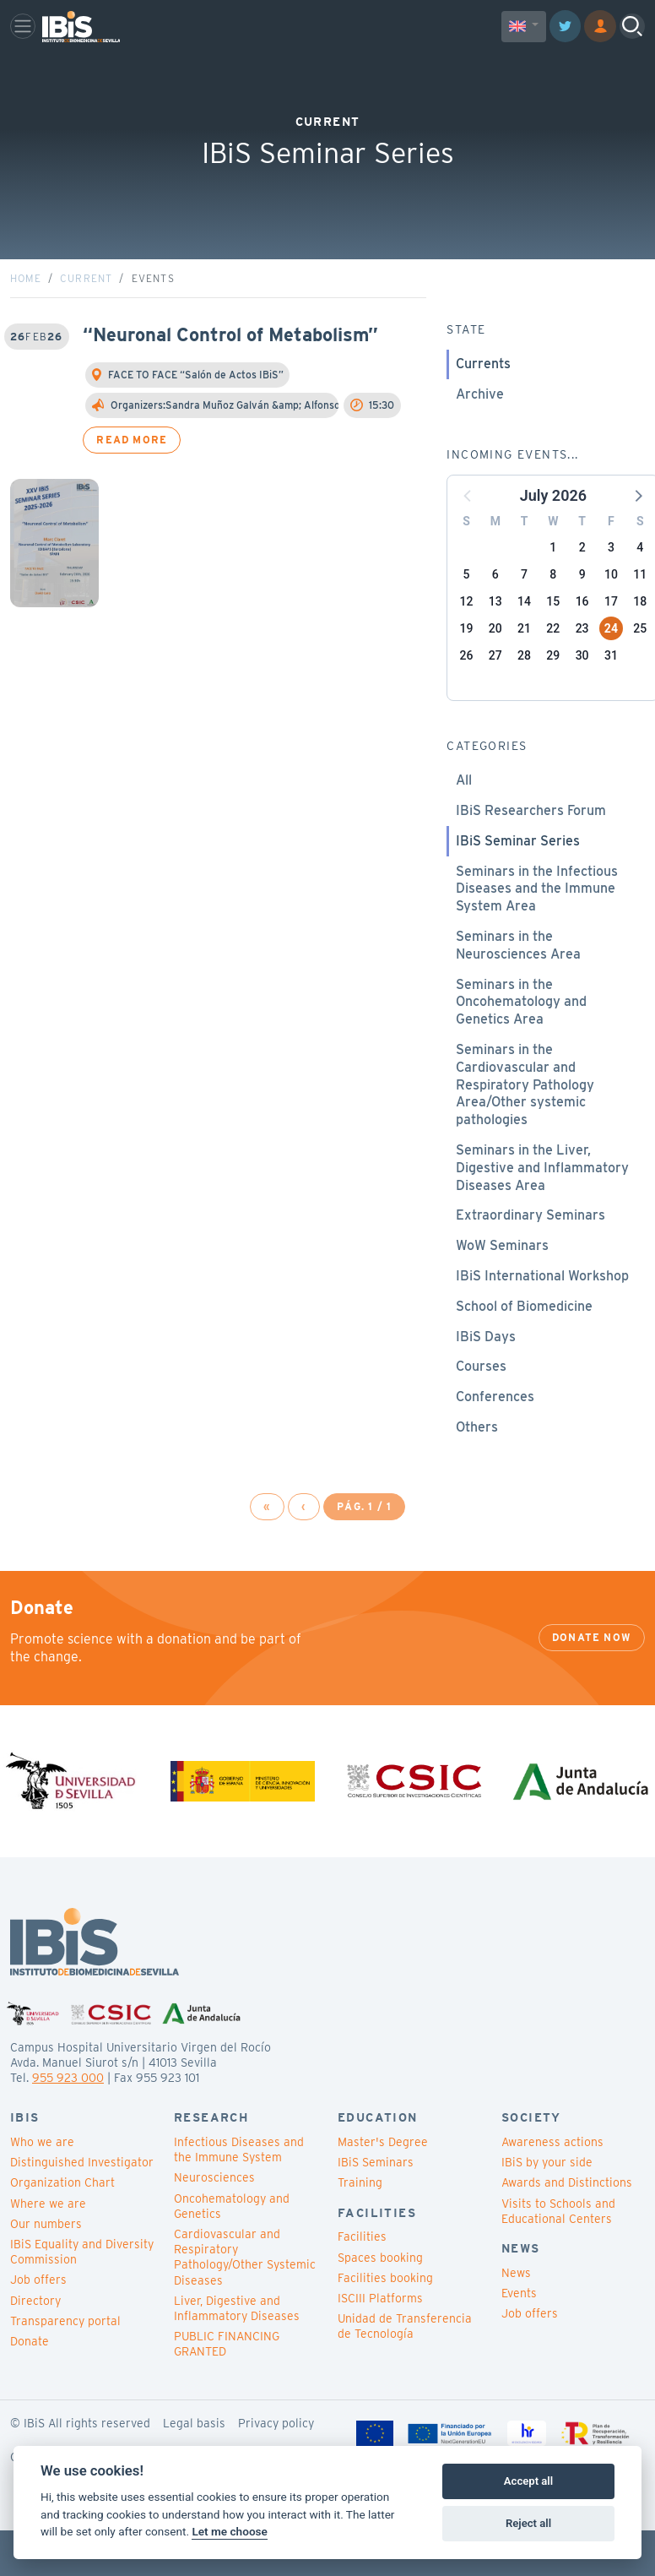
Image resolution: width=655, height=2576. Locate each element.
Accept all (528, 2481)
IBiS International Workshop (542, 1317)
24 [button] (611, 670)
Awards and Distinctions (566, 2224)
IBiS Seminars (376, 2203)
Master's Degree (383, 2183)
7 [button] (524, 615)
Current (86, 319)
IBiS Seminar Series (518, 882)
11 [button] (640, 615)
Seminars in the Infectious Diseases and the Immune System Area (537, 929)
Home (25, 319)
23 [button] (582, 670)
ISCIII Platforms (380, 2339)
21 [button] (524, 670)
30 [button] (582, 697)
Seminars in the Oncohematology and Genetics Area (521, 1042)
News (516, 2314)
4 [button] (639, 588)
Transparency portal (65, 2362)
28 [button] (524, 697)
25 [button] (640, 670)
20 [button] (495, 670)
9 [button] (582, 615)
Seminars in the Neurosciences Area (518, 986)
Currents (483, 405)
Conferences (495, 1438)
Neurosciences (214, 2218)
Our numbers (46, 2265)
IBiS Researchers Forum (531, 852)
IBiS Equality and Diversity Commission (82, 2293)
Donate (29, 2382)
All (464, 821)
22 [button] (553, 670)
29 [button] (553, 697)
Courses (481, 1407)
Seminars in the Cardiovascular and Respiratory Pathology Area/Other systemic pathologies (525, 1126)
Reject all (528, 2523)
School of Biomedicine (524, 1348)
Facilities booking (385, 2319)
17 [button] (611, 642)
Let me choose (229, 2531)
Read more (131, 481)
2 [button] (582, 588)
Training (360, 2224)
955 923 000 (68, 2119)
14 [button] (524, 642)
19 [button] (467, 670)
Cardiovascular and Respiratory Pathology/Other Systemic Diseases (245, 2299)
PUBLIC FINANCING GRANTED (226, 2385)
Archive (480, 435)
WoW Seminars (502, 1287)
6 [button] (495, 615)
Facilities (362, 2278)
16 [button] (582, 642)
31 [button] (611, 697)
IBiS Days (486, 1377)
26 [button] (467, 697)
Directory (35, 2341)
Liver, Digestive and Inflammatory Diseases (237, 2349)
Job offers (38, 2321)
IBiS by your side (547, 2203)
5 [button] (466, 615)
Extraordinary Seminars (530, 1256)
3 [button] (611, 588)
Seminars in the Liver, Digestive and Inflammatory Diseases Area (542, 1209)
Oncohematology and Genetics (232, 2246)
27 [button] (495, 697)
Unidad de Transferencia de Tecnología (405, 2367)
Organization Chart (62, 2224)
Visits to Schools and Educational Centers (558, 2251)
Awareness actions (552, 2183)
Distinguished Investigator (82, 2203)
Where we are (48, 2244)
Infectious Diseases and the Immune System (239, 2191)
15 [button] (553, 642)
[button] (637, 536)
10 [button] (611, 615)
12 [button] (467, 642)
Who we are (42, 2183)
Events (519, 2334)
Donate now (591, 1678)
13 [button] (495, 642)
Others (477, 1468)
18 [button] (640, 642)
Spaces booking (380, 2298)
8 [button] (552, 615)
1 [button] (552, 588)
